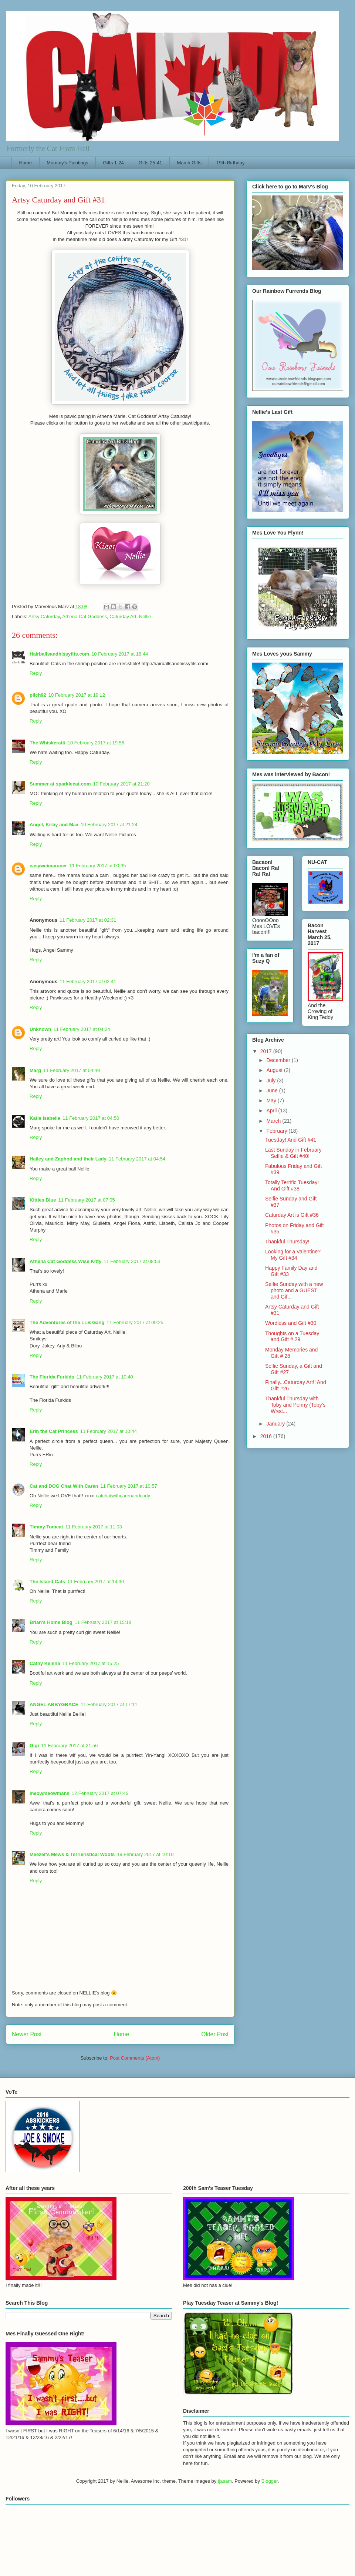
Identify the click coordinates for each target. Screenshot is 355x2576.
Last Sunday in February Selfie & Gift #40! (293, 1153)
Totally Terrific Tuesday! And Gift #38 (292, 1185)
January (276, 1424)
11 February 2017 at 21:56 (69, 1745)
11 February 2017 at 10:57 (129, 1486)
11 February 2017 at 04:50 (90, 1118)
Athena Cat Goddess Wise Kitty (65, 1261)
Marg (35, 1070)
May (271, 1100)
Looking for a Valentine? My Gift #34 (293, 1255)
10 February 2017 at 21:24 (109, 824)
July (271, 1080)
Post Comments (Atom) (135, 2058)
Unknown (40, 1029)
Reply (36, 673)
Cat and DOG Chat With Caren (64, 1486)
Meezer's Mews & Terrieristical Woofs (72, 1854)
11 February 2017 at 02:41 (88, 981)
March (274, 1121)
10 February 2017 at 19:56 (96, 743)
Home (25, 162)
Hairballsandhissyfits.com (59, 654)
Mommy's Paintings (67, 162)
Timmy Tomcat (46, 1527)
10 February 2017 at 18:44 (119, 654)
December (278, 1060)
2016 (266, 1436)
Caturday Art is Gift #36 (292, 1215)
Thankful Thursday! (287, 1242)
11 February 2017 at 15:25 (90, 1663)
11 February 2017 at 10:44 (108, 1431)
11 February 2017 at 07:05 (86, 1200)
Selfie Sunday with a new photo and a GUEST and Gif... (294, 1290)
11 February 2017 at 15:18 (103, 1622)
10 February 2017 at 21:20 (121, 784)
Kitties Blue (43, 1200)
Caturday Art (122, 616)
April (272, 1110)
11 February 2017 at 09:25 (134, 1322)
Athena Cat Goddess (84, 616)
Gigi (34, 1745)
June (272, 1090)
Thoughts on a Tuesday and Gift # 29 (292, 1336)
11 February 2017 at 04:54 (137, 1159)
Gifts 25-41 (150, 162)
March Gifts (189, 162)
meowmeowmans (50, 1793)
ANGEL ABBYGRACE (54, 1704)
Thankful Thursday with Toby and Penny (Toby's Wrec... (295, 1405)
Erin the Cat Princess (54, 1431)
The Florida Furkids (52, 1377)
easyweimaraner (48, 865)
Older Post (215, 2034)
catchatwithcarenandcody (123, 1495)
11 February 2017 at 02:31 (88, 920)
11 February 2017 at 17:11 (109, 1704)
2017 (266, 1051)
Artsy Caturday (44, 616)
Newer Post (27, 2034)
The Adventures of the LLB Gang (67, 1322)
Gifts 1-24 (113, 162)
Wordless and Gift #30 (290, 1323)
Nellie (145, 616)
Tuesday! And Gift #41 (290, 1140)
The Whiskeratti (47, 743)
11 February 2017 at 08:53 (132, 1261)
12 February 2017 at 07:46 (100, 1793)
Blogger (269, 2481)
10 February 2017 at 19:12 (76, 695)
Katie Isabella (45, 1118)
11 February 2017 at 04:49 (71, 1070)
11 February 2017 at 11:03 (93, 1527)
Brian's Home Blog (51, 1622)
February (277, 1131)
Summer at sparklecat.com (60, 784)
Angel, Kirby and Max (54, 824)
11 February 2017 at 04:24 (82, 1029)
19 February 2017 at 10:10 (145, 1854)
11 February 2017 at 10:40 (105, 1377)
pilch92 (38, 695)
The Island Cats (47, 1581)
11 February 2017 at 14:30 (95, 1581)
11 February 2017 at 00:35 (97, 865)
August (275, 1070)
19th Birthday (230, 162)
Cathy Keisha (45, 1663)
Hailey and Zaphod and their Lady (68, 1159)
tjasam (225, 2481)
